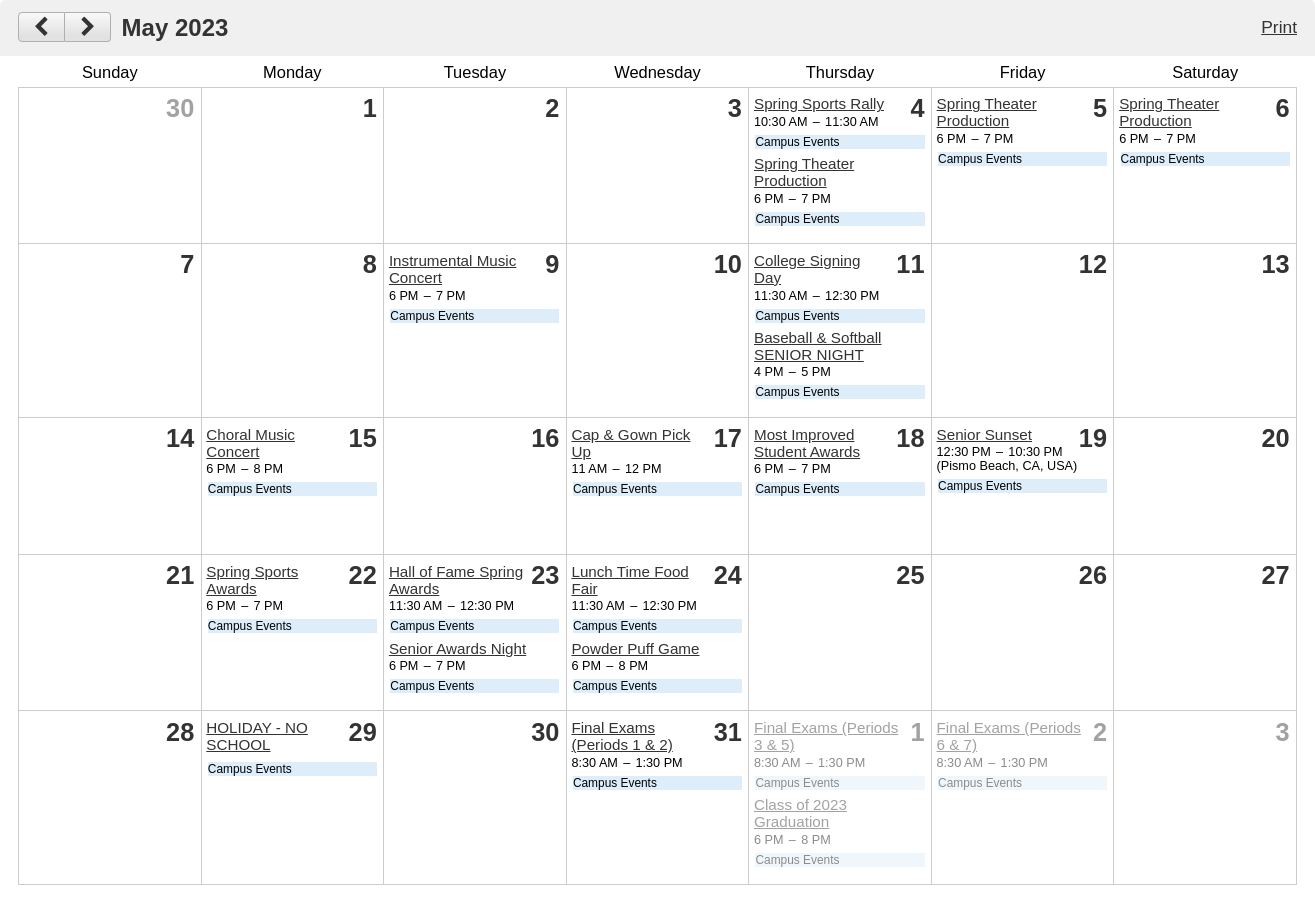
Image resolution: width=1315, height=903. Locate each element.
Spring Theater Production (804, 172)
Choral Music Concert (250, 443)
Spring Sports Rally (819, 103)
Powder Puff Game (635, 648)
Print (1279, 27)
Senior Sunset (984, 434)
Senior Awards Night (457, 648)
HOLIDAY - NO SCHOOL (257, 736)
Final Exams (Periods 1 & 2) (621, 736)
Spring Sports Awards (252, 580)
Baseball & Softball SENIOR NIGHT (818, 346)
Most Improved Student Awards (807, 443)
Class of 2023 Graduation (800, 813)
